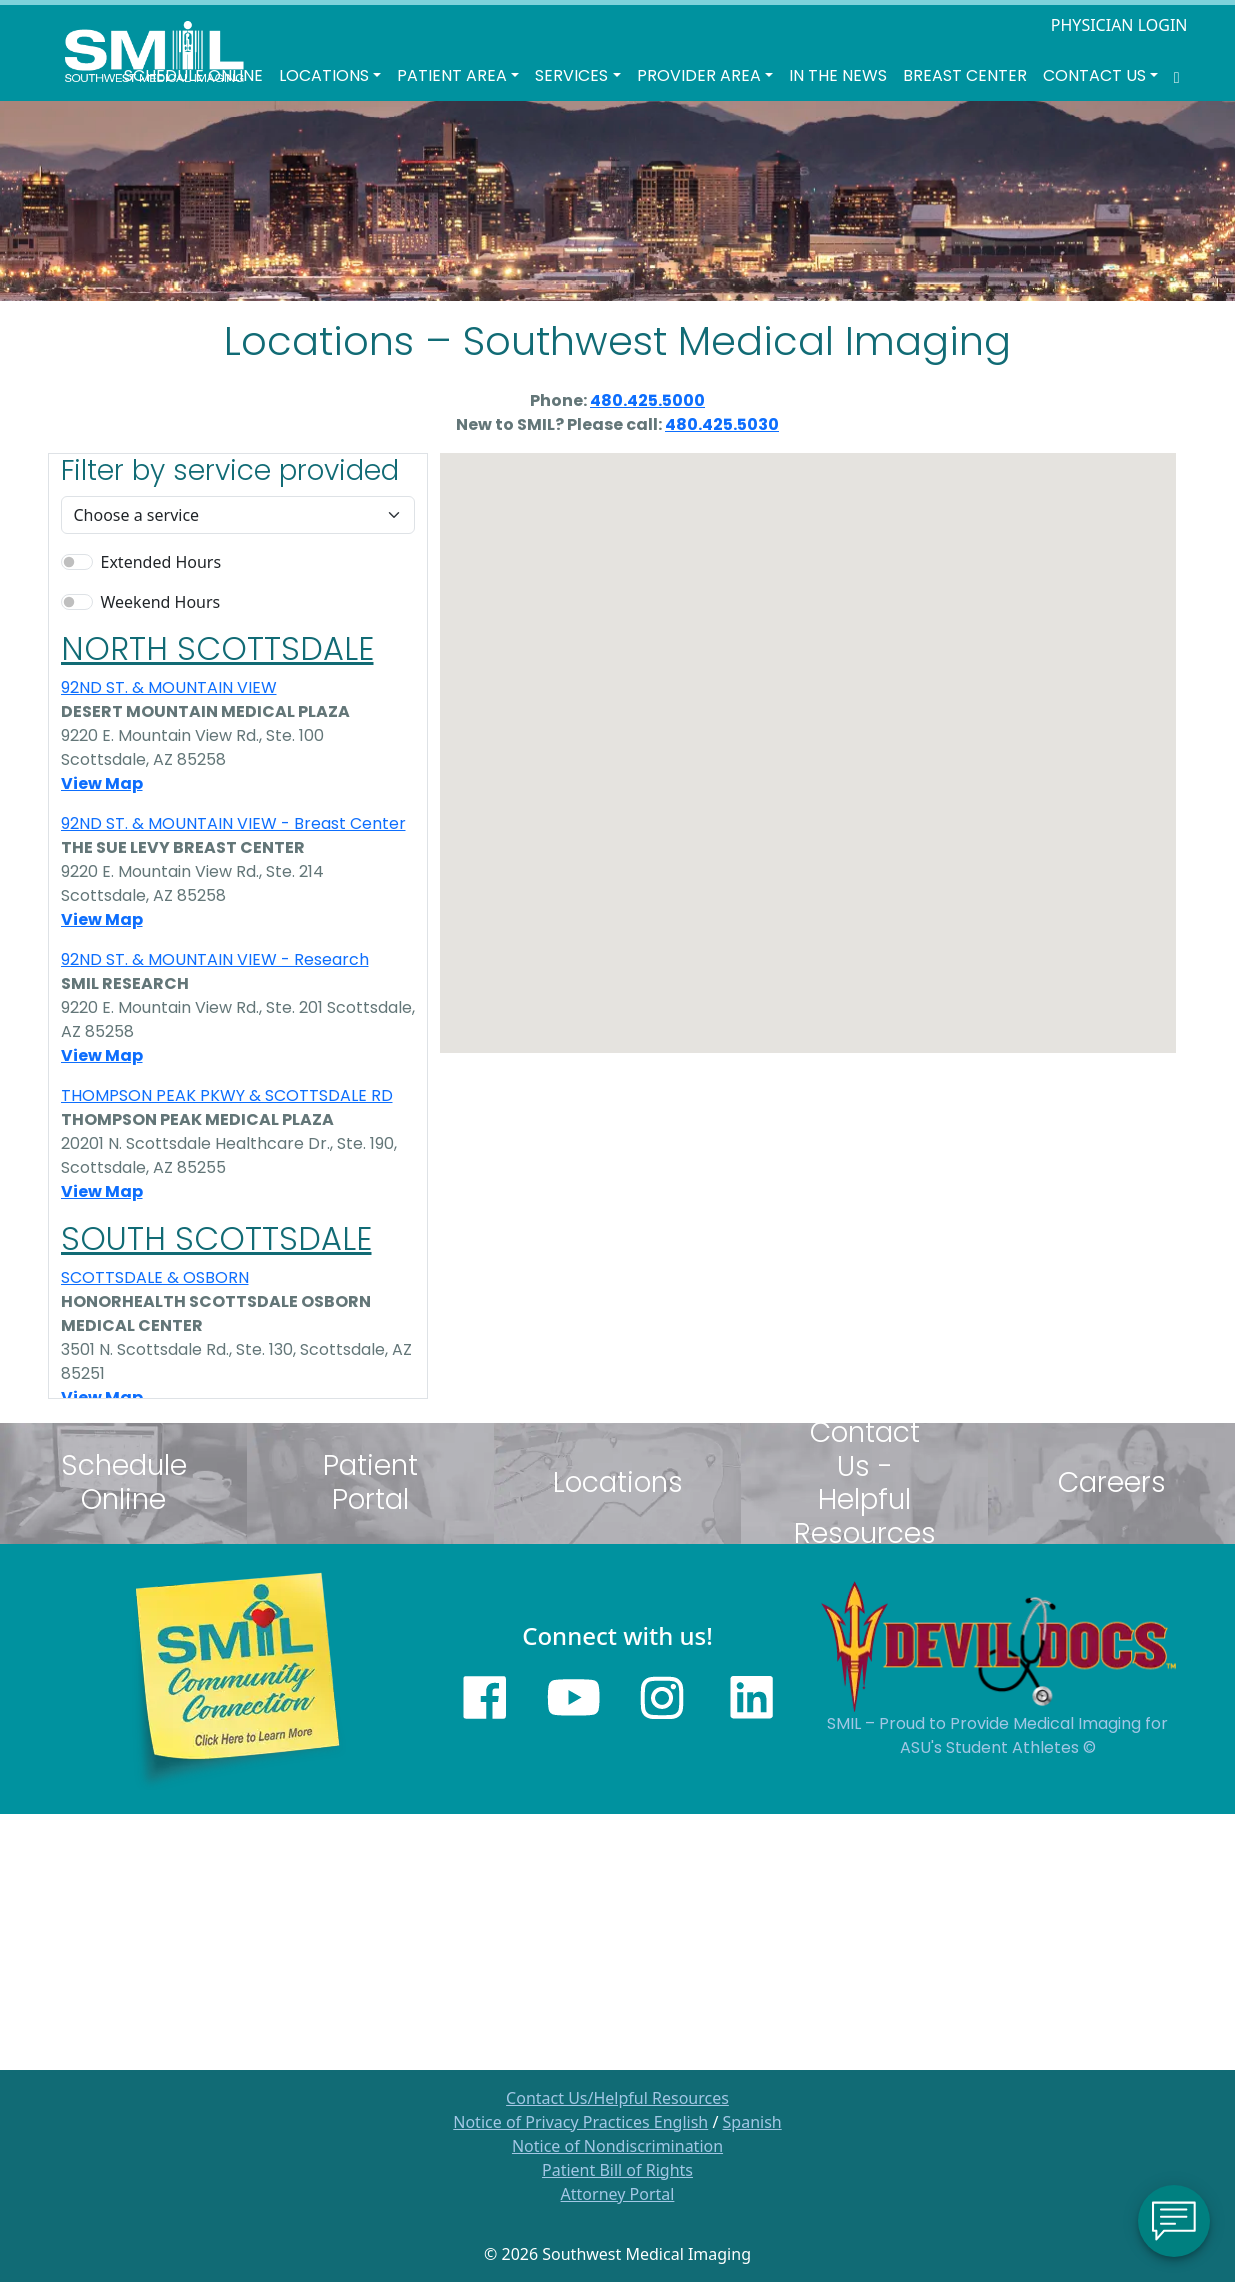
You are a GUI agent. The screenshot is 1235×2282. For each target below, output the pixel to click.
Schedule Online (193, 75)
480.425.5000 (647, 400)
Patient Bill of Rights (617, 2170)
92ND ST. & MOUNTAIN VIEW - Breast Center (233, 823)
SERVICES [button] (571, 75)
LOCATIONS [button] (324, 75)
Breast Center (965, 75)
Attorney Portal (618, 2194)
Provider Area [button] (699, 75)
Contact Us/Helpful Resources (617, 2098)
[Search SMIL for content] (1177, 76)
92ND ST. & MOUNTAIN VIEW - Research (215, 959)
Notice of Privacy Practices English (580, 2122)
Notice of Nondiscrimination (617, 2146)
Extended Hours (161, 562)
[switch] (77, 562)
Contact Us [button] (1094, 75)
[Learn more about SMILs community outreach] (237, 1677)
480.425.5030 (722, 424)
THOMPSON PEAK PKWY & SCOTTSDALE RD (227, 1095)
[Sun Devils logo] (998, 1645)
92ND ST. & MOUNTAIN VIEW (169, 687)
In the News (838, 75)
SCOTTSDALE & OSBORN (155, 1277)
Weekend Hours (161, 602)
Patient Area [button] (452, 75)
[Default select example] (238, 515)
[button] (750, 667)
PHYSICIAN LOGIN (1119, 25)
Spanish (752, 2122)
